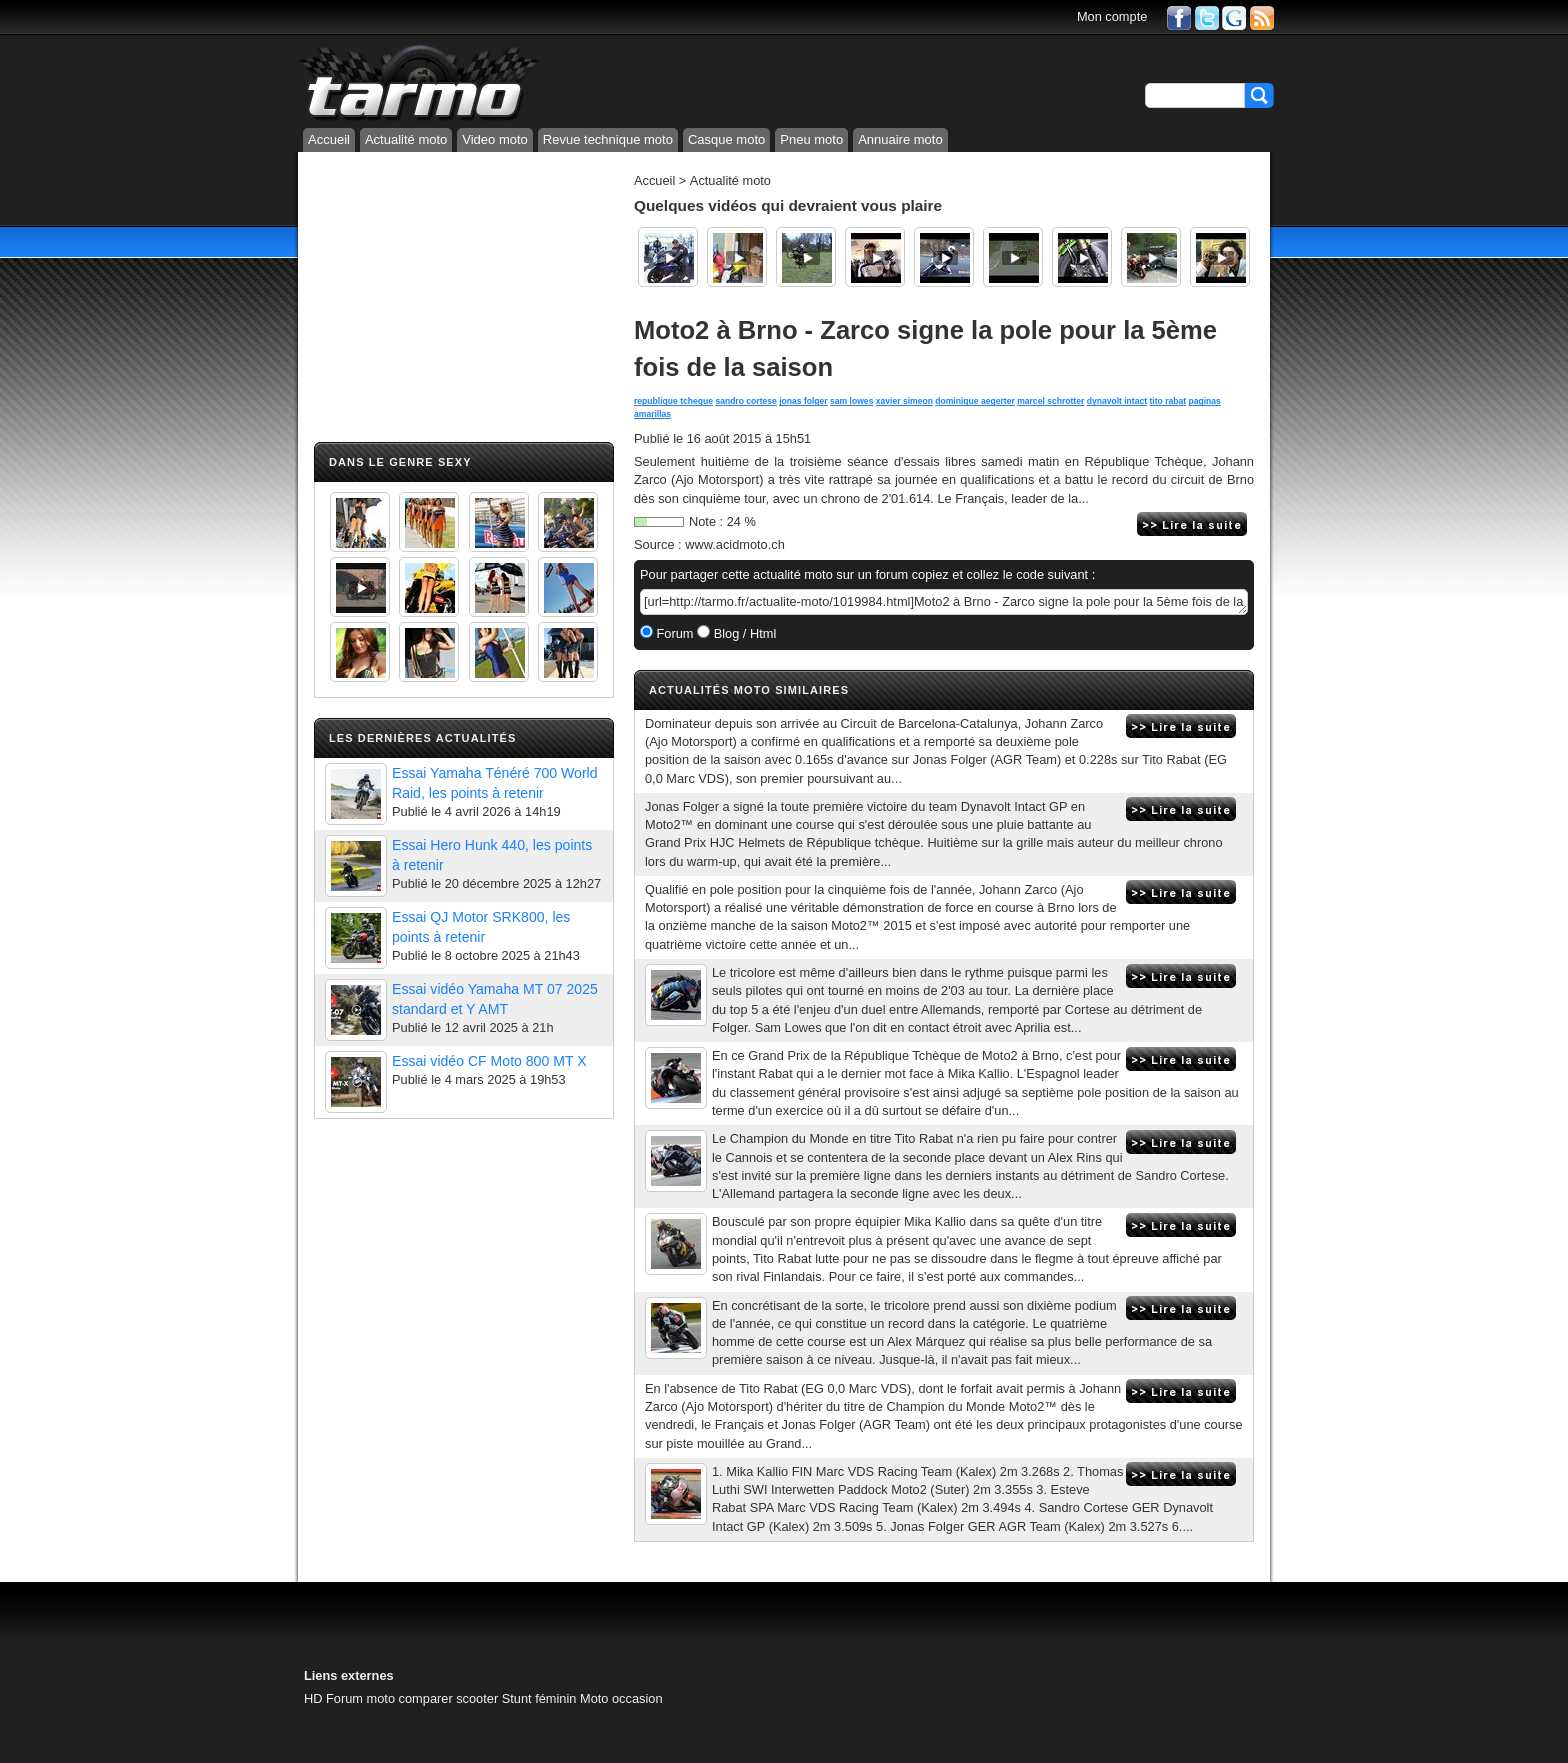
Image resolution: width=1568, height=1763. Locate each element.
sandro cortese (745, 401)
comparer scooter (449, 1698)
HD (313, 1698)
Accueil (329, 139)
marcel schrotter (1050, 401)
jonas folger (803, 401)
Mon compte (1112, 16)
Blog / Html (743, 633)
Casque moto (726, 139)
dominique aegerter (974, 401)
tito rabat (1167, 401)
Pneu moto (811, 139)
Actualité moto (406, 139)
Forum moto (360, 1698)
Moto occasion (621, 1698)
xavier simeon (904, 401)
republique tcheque (673, 401)
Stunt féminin (539, 1698)
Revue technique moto (608, 139)
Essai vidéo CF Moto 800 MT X (489, 1061)
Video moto (495, 139)
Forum (673, 633)
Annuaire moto (900, 139)
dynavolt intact (1117, 401)
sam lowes (851, 401)
